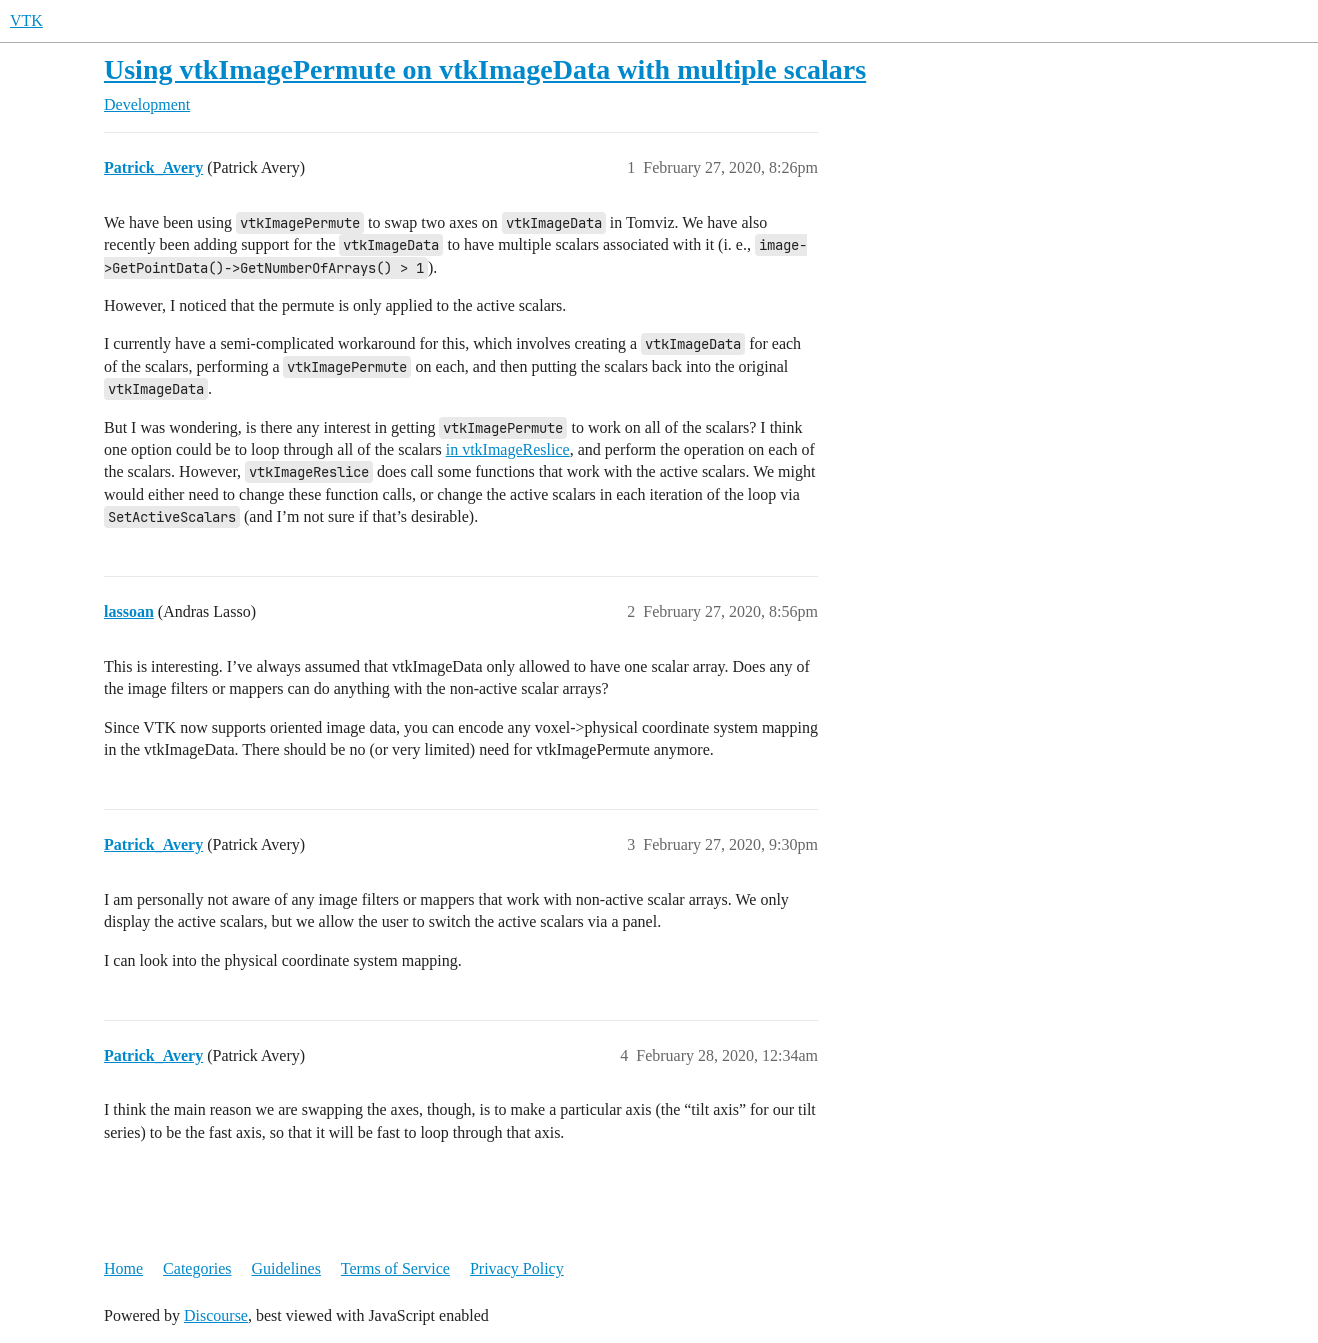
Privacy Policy (517, 1268)
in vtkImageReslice (508, 449)
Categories (197, 1268)
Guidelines (286, 1268)
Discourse (216, 1315)
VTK (26, 20)
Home (123, 1268)
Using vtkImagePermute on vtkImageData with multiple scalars (485, 69)
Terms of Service (395, 1268)
